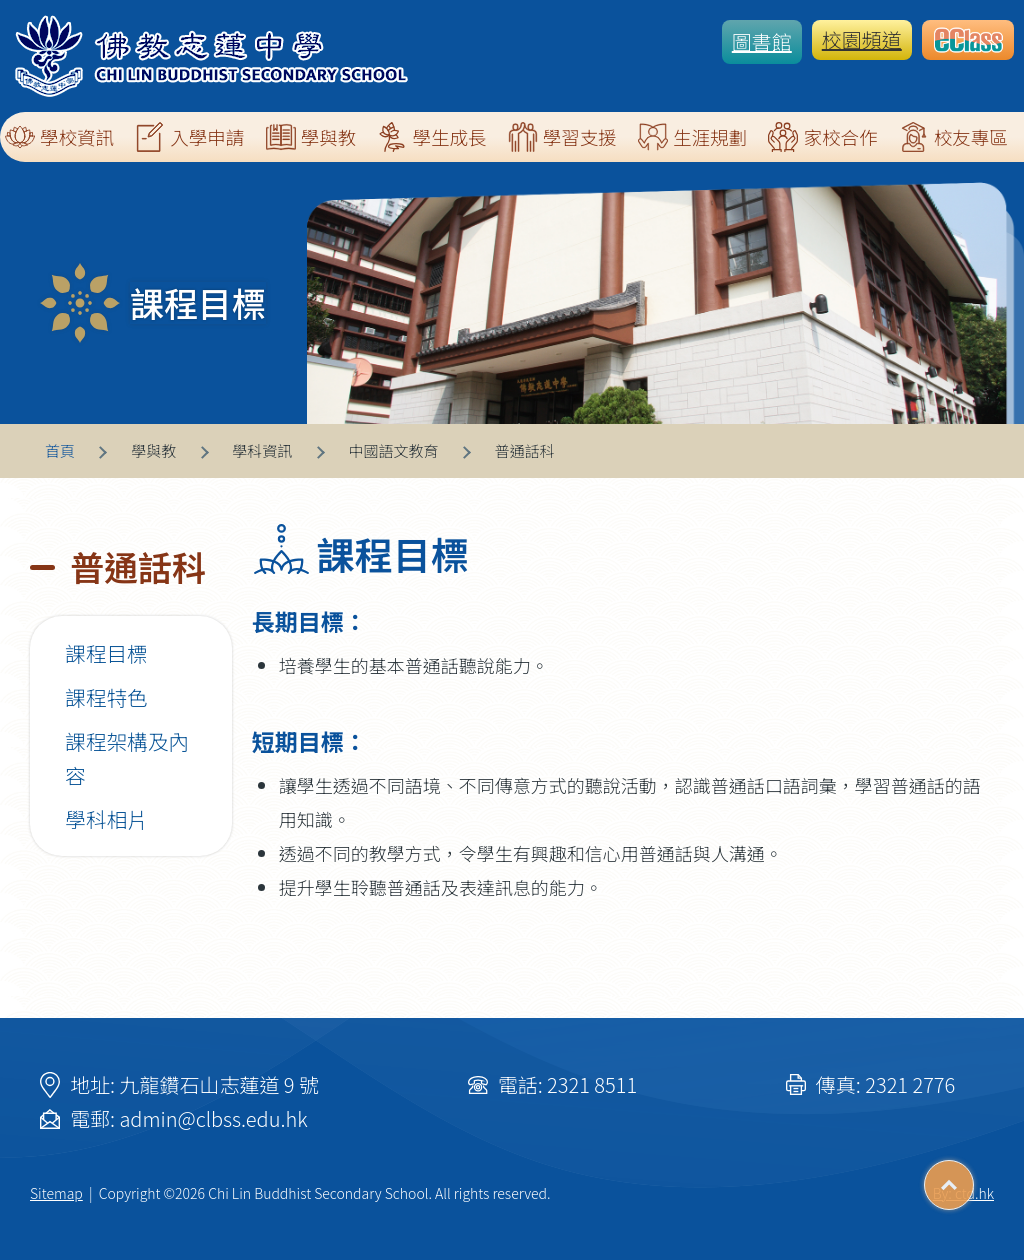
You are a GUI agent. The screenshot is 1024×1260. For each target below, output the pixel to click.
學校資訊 (59, 137)
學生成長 (431, 137)
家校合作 (822, 137)
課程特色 (106, 697)
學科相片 (106, 819)
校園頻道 (862, 39)
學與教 (311, 137)
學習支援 (562, 137)
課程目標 (106, 653)
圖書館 (762, 41)
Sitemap (56, 1193)
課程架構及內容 (127, 758)
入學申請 (189, 137)
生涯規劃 (692, 137)
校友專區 (953, 137)
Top (973, 1178)
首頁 (60, 450)
